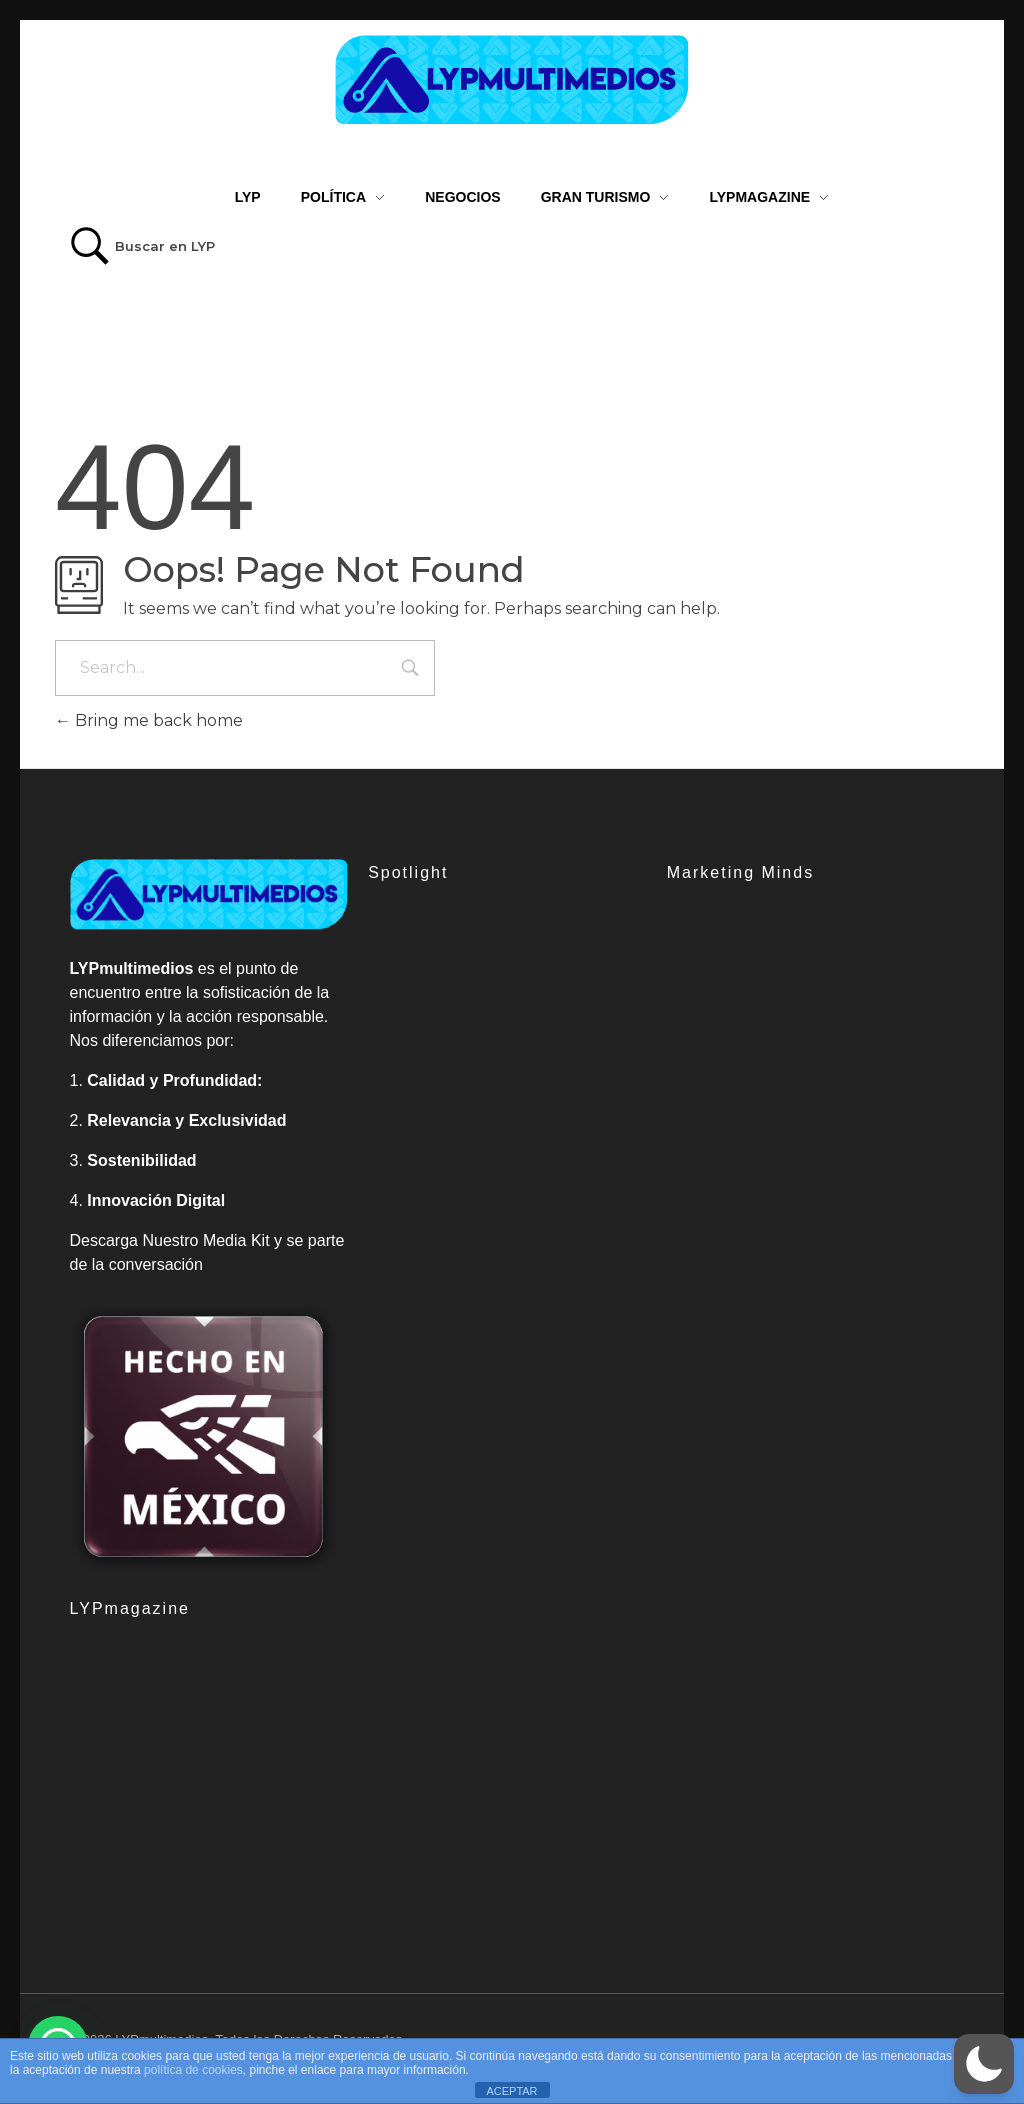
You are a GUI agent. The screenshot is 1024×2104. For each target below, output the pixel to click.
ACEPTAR (511, 2091)
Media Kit (236, 1240)
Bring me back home (149, 720)
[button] (984, 2064)
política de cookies (193, 2070)
